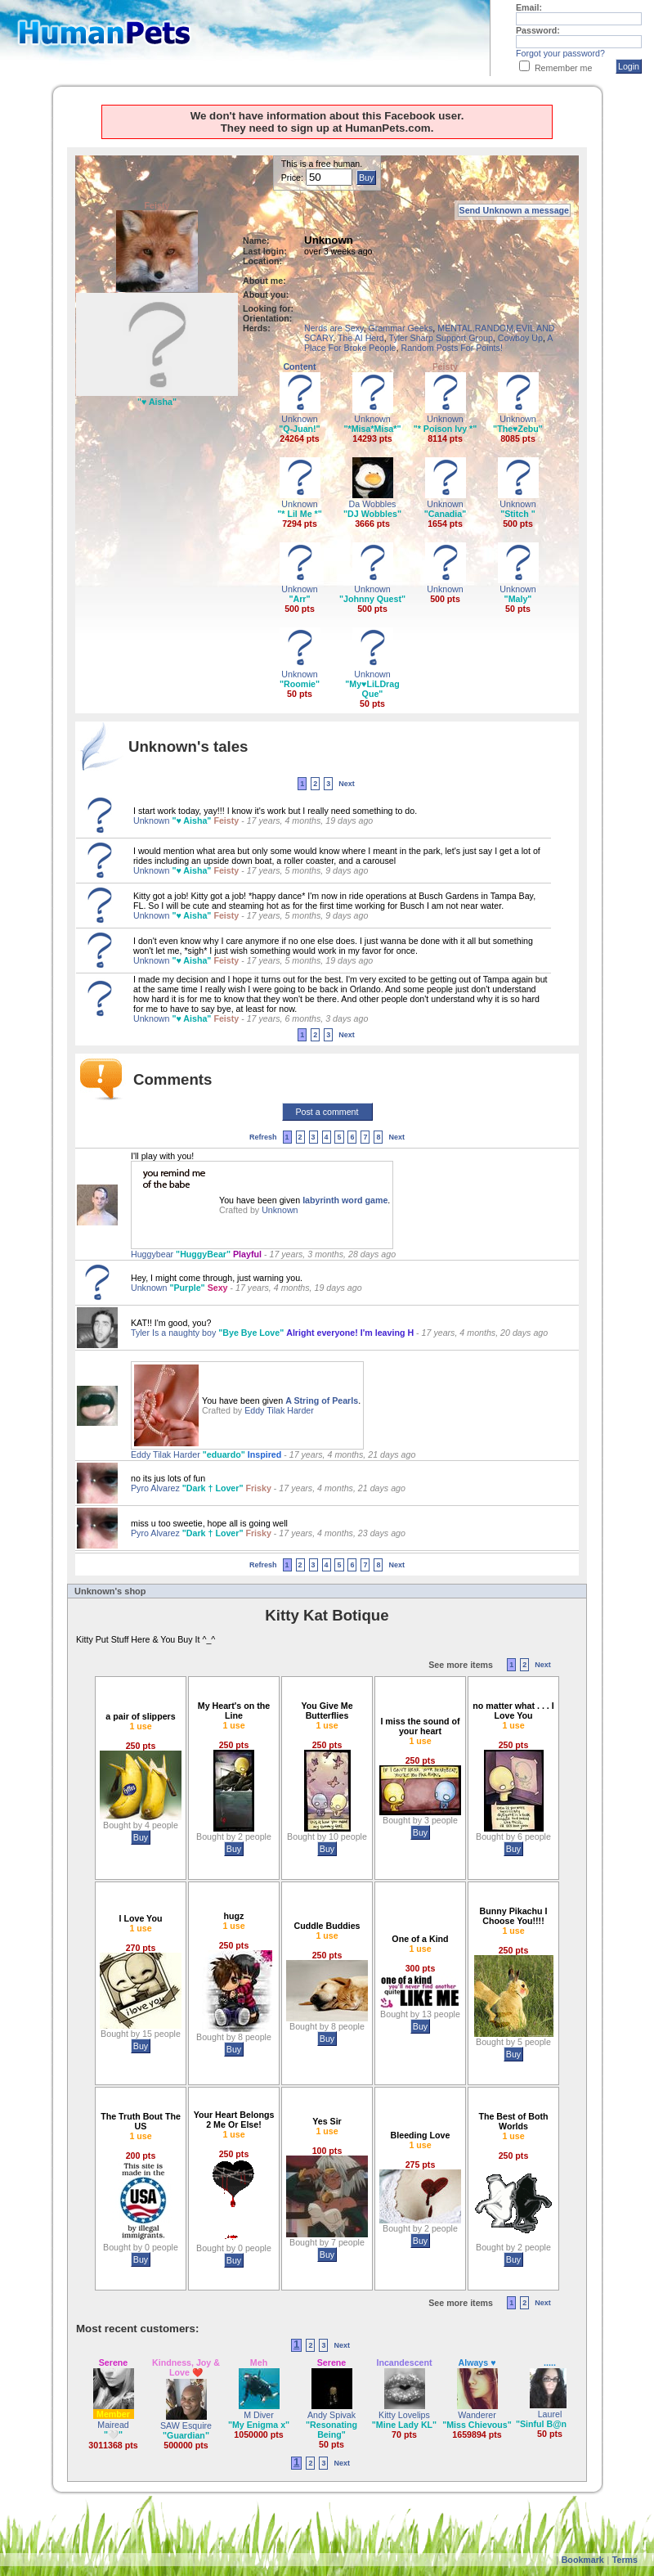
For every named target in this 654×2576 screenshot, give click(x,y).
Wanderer (476, 2415)
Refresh (263, 1137)
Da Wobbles (372, 504)
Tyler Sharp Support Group (441, 338)
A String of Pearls (321, 1400)
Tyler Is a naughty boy (174, 1332)
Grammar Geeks (401, 328)
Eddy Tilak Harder (279, 1410)
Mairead (113, 2425)
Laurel (550, 2414)
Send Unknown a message (514, 210)
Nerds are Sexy (334, 328)
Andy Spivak (331, 2415)
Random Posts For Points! (451, 348)
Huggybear (153, 1254)
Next (346, 784)
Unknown (299, 419)
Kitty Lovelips (404, 2415)
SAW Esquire (186, 2425)
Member (113, 2414)
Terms (625, 2560)
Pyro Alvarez (156, 1488)
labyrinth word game (344, 1200)
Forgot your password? (560, 53)
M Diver (259, 2415)
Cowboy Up (520, 338)
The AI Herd (361, 338)
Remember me (563, 68)
